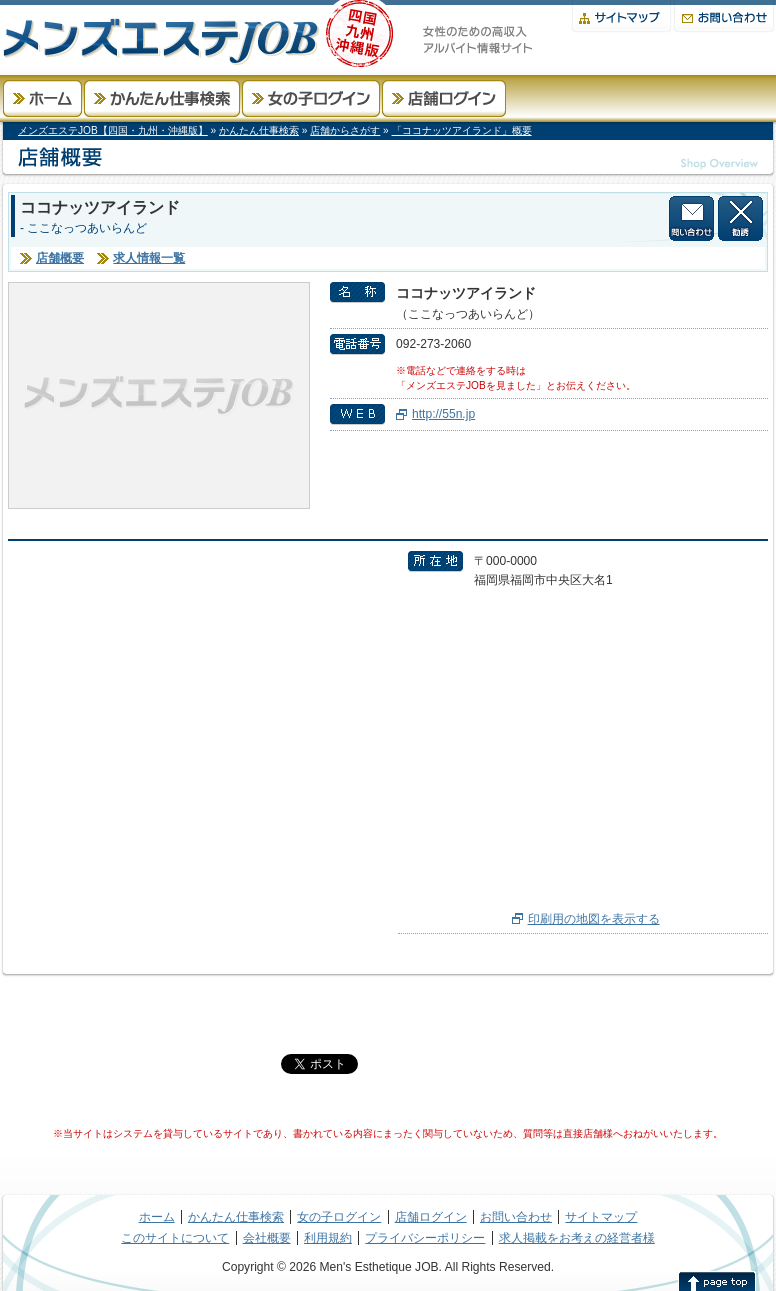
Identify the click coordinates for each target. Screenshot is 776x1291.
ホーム (42, 98)
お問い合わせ (724, 16)
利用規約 (328, 1238)
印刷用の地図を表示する (594, 919)
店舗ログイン (444, 98)
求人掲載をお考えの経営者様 (577, 1238)
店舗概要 (60, 258)
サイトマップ (621, 16)
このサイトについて (175, 1238)
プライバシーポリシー (425, 1238)
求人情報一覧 (149, 258)
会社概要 (267, 1238)
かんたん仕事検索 (162, 98)
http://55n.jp (443, 414)
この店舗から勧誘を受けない (740, 218)
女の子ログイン (311, 98)
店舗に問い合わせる (691, 218)
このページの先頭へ (717, 1281)
